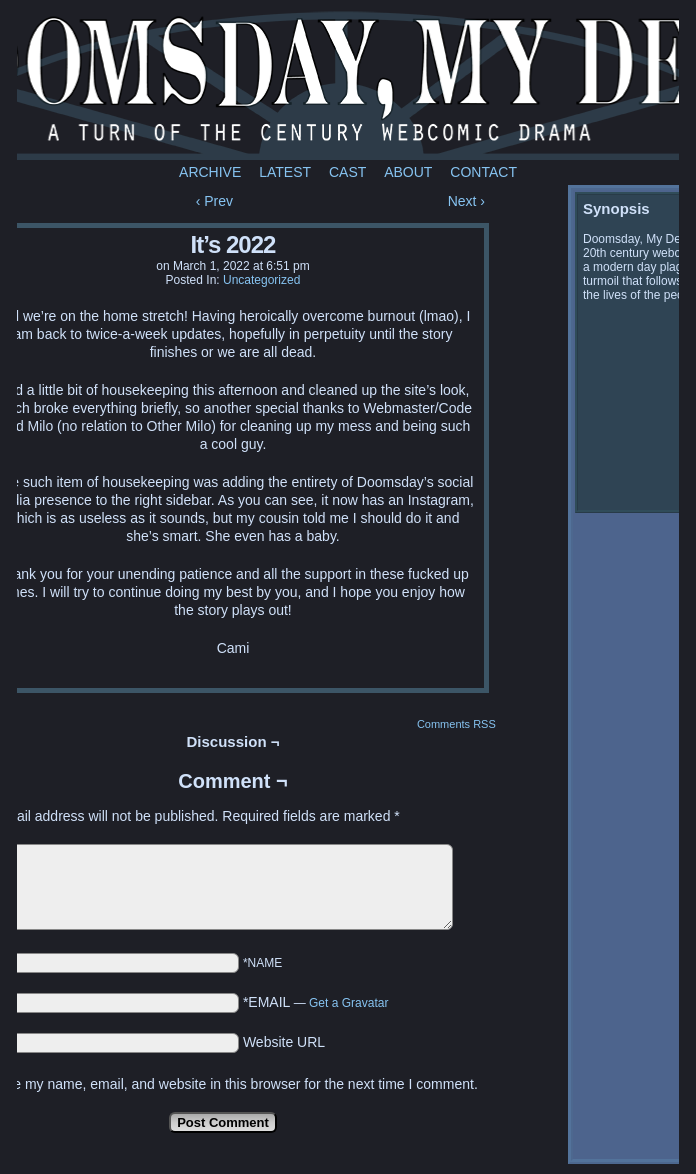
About (408, 172)
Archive (210, 172)
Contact (483, 172)
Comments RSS (456, 724)
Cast (347, 172)
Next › (466, 201)
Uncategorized (261, 280)
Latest (285, 172)
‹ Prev (214, 201)
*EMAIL (316, 1002)
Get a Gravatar (348, 1003)
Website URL (284, 1042)
